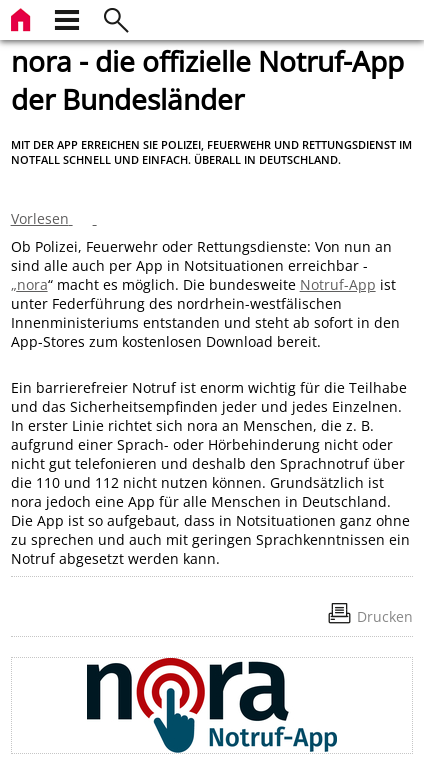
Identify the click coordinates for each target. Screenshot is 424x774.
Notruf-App (338, 284)
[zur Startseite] (23, 17)
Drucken (385, 616)
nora (32, 284)
